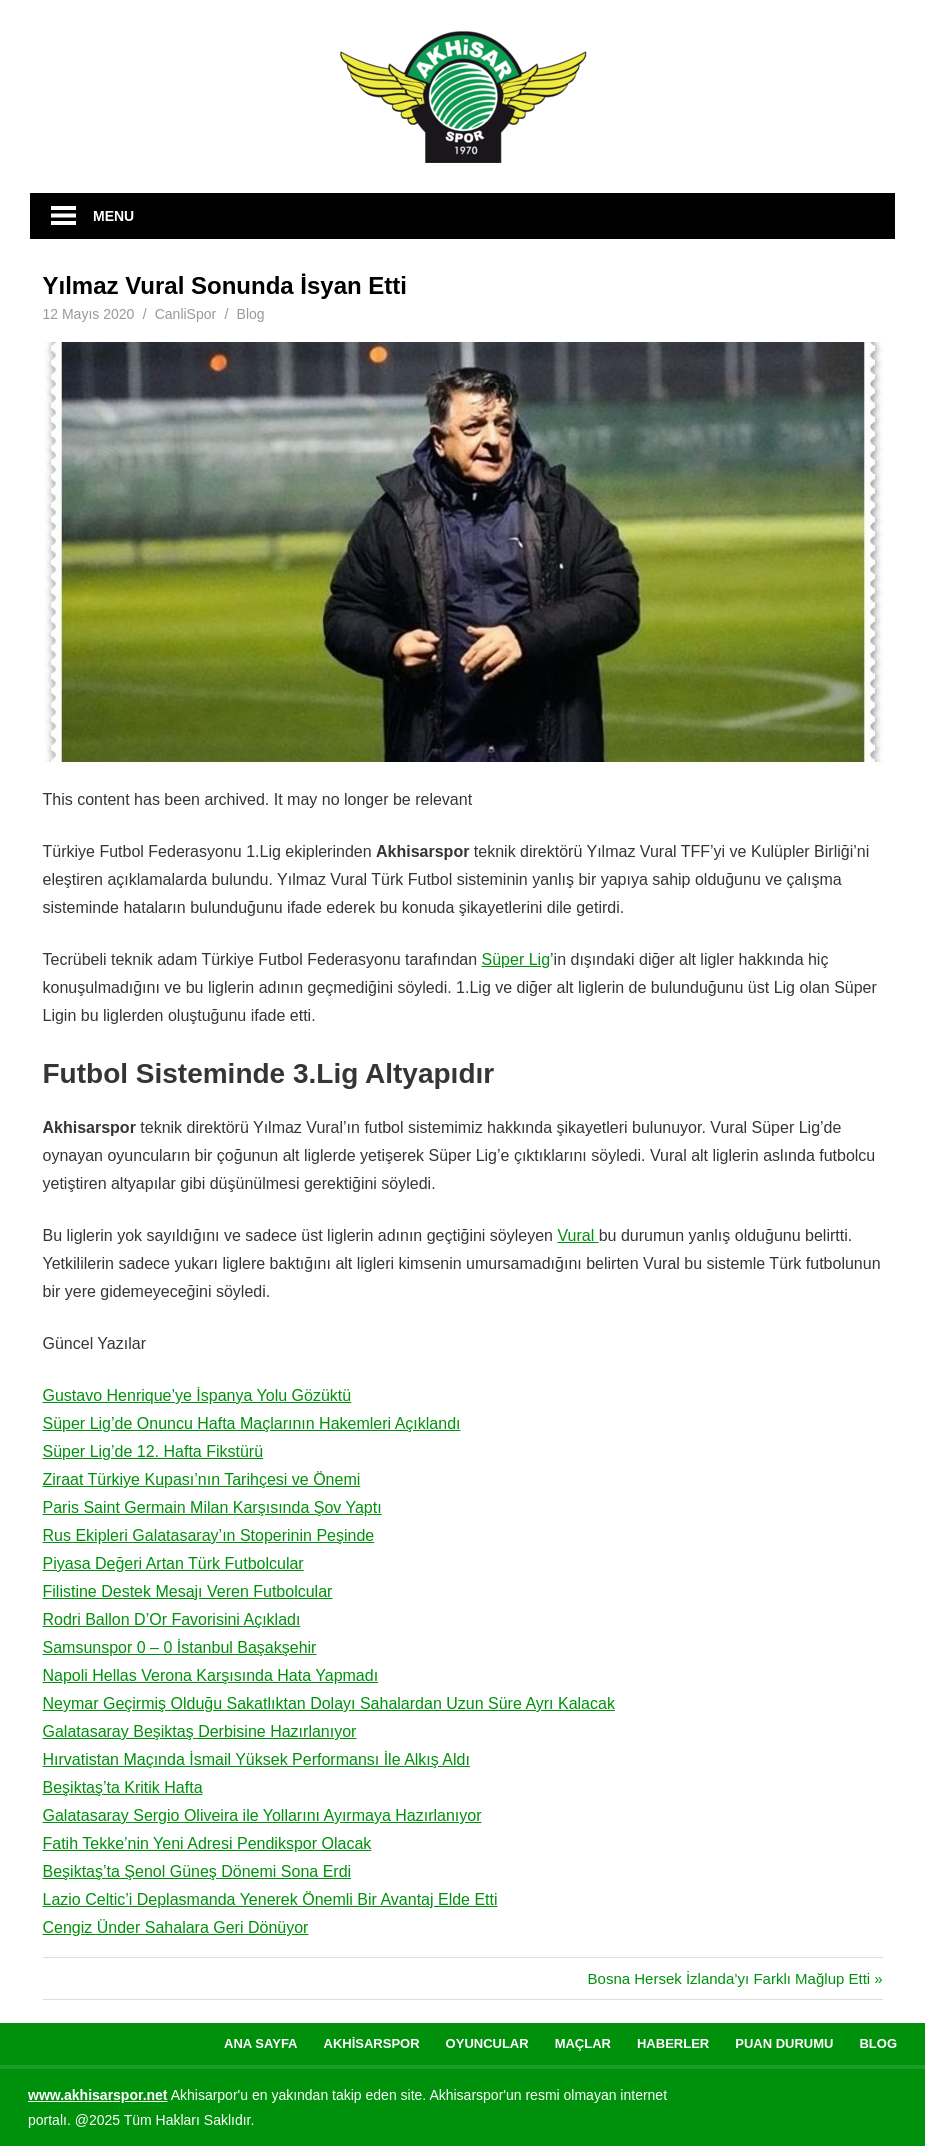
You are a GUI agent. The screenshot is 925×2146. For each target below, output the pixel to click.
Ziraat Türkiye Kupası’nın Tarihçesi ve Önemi (202, 1479)
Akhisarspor (372, 2043)
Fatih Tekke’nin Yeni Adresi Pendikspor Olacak (207, 1843)
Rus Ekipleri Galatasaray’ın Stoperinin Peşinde (209, 1535)
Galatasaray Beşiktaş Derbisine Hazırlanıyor (200, 1731)
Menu (113, 216)
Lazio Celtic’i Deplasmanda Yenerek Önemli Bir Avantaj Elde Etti (270, 1899)
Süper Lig (516, 959)
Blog (251, 314)
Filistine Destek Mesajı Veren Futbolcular (188, 1591)
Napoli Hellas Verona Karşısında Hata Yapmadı (211, 1675)
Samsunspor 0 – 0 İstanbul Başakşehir (180, 1647)
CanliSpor (185, 314)
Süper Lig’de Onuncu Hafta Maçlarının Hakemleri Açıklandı (252, 1423)
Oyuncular (487, 2043)
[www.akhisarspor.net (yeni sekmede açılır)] (98, 2095)
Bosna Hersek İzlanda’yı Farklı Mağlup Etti (729, 1978)
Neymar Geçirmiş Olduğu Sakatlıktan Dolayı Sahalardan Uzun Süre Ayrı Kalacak (329, 1703)
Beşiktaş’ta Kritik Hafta (123, 1787)
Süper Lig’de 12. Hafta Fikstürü (153, 1451)
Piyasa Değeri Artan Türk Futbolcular (173, 1563)
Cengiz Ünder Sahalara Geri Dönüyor (176, 1927)
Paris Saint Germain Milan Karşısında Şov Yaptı (212, 1507)
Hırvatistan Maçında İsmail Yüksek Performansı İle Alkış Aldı (256, 1759)
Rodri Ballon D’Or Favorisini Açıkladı (172, 1619)
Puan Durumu (784, 2043)
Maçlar (583, 2043)
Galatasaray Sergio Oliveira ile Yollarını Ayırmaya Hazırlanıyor (262, 1815)
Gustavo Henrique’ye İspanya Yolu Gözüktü (197, 1395)
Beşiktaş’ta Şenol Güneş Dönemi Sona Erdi (197, 1871)
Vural (577, 1235)
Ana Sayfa (260, 2043)
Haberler (673, 2043)
